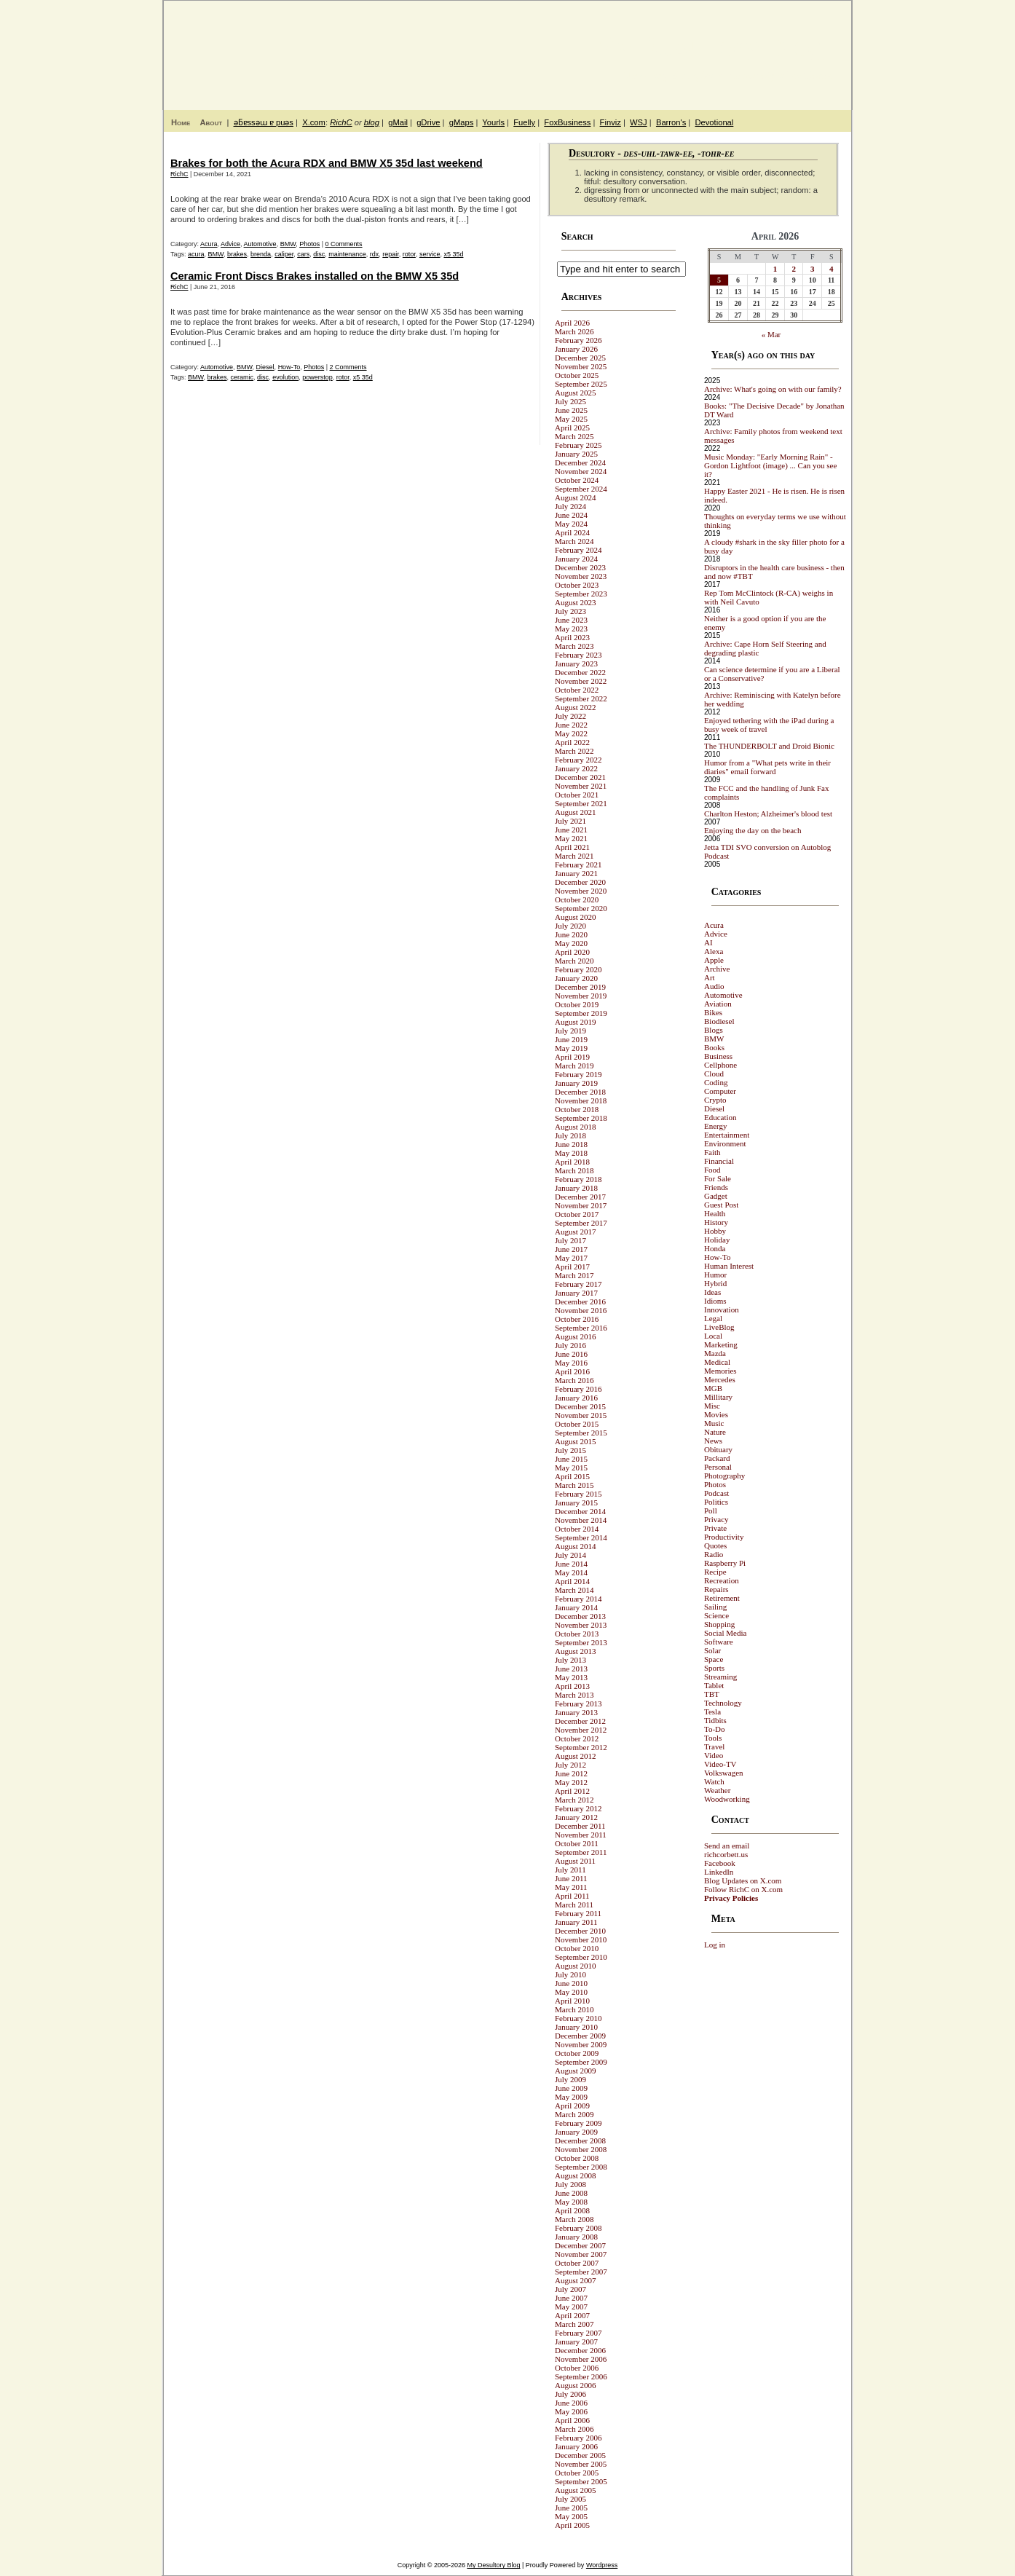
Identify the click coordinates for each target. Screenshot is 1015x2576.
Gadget (715, 1196)
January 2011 (576, 1922)
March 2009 (574, 2114)
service (430, 254)
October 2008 (577, 2158)
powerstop (317, 377)
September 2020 (581, 908)
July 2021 (570, 820)
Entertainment (726, 1134)
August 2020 (575, 917)
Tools (713, 1737)
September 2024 (581, 488)
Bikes (713, 1012)
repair (390, 254)
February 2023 (578, 654)
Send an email (726, 1845)
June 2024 (571, 515)
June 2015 (571, 1458)
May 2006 (571, 2411)
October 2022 (577, 689)
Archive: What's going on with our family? (773, 389)
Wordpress (601, 2565)
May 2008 (571, 2201)
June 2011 (571, 1878)
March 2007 (574, 2324)
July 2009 (570, 2079)
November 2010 (581, 1939)
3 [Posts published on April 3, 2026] (812, 268)
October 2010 (577, 1948)
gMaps (461, 122)
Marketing (721, 1344)
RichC (341, 122)
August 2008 (575, 2175)
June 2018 (571, 1144)
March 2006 (574, 2429)
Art (709, 977)
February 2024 (578, 549)
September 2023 (581, 593)
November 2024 (581, 471)
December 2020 (580, 882)
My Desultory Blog (711, 47)
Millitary (718, 1397)
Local (713, 1335)
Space (713, 1659)
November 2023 (581, 576)
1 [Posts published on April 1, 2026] (775, 268)
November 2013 (581, 1624)
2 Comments (348, 367)
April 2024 (572, 532)
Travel (714, 1746)
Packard (717, 1458)
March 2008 (574, 2219)
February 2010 (578, 2018)
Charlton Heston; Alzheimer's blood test (768, 813)
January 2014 (576, 1607)
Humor (715, 1274)
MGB (713, 1388)
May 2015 (571, 1467)
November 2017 (581, 1205)
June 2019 (571, 1039)
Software (718, 1641)
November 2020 (581, 890)
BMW (288, 244)
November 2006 (581, 2359)
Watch (714, 1781)
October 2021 (577, 794)
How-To (289, 367)
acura (196, 254)
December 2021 (580, 777)
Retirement (722, 1598)
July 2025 (570, 401)
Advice (230, 244)
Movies (716, 1414)
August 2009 (575, 2070)
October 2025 (577, 375)
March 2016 (574, 1380)
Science (716, 1615)
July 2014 (570, 1555)
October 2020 (577, 899)
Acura (209, 244)
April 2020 (572, 952)
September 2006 (581, 2376)
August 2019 (575, 1021)
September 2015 (581, 1432)
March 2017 (574, 1275)
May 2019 (571, 1048)
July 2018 (570, 1135)
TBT (711, 1694)
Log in (714, 1944)
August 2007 (575, 2280)
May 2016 (571, 1362)
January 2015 (576, 1502)
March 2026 (574, 331)
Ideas (712, 1292)
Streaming (720, 1676)
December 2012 (580, 1721)
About (211, 122)
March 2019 (574, 1065)
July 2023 (570, 611)
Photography (724, 1475)
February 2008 (578, 2228)
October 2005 (577, 2472)
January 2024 (576, 558)
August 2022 (575, 707)
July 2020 (570, 925)
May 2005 (571, 2516)
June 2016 (571, 1354)
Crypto (715, 1099)
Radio (713, 1554)
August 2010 (575, 1965)
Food (712, 1169)
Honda (714, 1248)
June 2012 (571, 1773)
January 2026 (576, 348)
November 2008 (581, 2149)
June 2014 (571, 1563)
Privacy (716, 1519)
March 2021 (574, 855)
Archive (717, 968)
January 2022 (576, 768)
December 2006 (580, 2350)
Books (714, 1047)
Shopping (719, 1624)
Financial (719, 1161)
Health (714, 1213)
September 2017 (581, 1222)
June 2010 (571, 1983)
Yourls (493, 122)
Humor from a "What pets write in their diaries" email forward (767, 767)
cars (303, 254)
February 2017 (578, 1284)
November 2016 (581, 1310)
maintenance (347, 254)
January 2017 (576, 1292)
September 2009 (581, 2061)
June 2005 (571, 2507)
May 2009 (571, 2096)
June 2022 (571, 724)
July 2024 (570, 506)
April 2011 (572, 1895)
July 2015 (570, 1450)
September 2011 (581, 1852)
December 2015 (580, 1406)
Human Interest (729, 1265)
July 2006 (570, 2394)
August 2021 (575, 812)
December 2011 (580, 1825)
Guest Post (721, 1204)
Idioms (715, 1300)
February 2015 (578, 1493)
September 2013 (581, 1642)
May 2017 (571, 1257)
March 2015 (574, 1485)
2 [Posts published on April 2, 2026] (793, 268)
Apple (714, 960)
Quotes (715, 1545)
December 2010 (580, 1930)
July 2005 (570, 2498)
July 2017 (570, 1240)
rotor (409, 254)
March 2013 (574, 1694)
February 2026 (578, 340)
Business (718, 1056)
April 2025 (572, 427)
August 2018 (575, 1126)
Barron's (671, 122)
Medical (717, 1362)
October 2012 (577, 1738)
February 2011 (578, 1913)
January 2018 (576, 1187)
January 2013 (576, 1712)
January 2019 (576, 1083)
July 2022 (570, 716)
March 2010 (574, 2009)
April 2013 (572, 1686)
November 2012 (581, 1729)
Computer (720, 1091)
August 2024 (575, 497)
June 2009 (571, 2088)
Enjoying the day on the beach (753, 830)
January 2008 (576, 2236)
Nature (715, 1431)
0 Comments (344, 244)
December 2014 (580, 1511)
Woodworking (727, 1799)
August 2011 (575, 1860)
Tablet (714, 1685)
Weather (717, 1790)
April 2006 (572, 2420)
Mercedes (719, 1379)
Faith (712, 1152)
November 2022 (581, 681)
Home (180, 122)
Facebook (719, 1863)
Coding (715, 1082)
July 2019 (570, 1030)
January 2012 (576, 1817)
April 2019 (572, 1056)
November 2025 (581, 366)
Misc (712, 1405)
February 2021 (578, 864)
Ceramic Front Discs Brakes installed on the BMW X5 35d (314, 276)
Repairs (716, 1589)
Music (714, 1423)
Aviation (718, 1003)
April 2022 (572, 742)
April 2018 (572, 1161)
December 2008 (580, 2140)
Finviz (610, 122)
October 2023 (577, 584)
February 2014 (578, 1598)
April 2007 (572, 2315)
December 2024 (580, 462)
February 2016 (578, 1388)
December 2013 (580, 1616)
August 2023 (575, 602)
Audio (714, 986)
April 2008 (572, 2210)
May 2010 (571, 1992)
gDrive (428, 122)
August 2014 (575, 1546)
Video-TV (720, 1764)
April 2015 (572, 1476)
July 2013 (570, 1659)
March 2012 (574, 1799)
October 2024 (577, 480)
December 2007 (580, 2245)
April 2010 (572, 2000)
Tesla (712, 1711)
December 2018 (580, 1091)
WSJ (638, 122)
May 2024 (571, 523)
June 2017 (571, 1249)
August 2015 (575, 1441)
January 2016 (576, 1397)
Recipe (715, 1571)
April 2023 (572, 637)
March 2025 (574, 436)
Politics (716, 1501)
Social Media (725, 1632)
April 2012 (572, 1791)
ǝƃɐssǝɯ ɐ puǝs (263, 122)
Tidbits (715, 1720)
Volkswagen (723, 1772)
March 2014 (574, 1590)
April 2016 (572, 1371)
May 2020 (571, 943)
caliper (284, 254)
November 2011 (581, 1834)
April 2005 (572, 2525)
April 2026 (572, 322)
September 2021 (581, 803)
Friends (716, 1187)
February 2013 (578, 1703)
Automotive (260, 244)
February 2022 (578, 759)
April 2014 (572, 1581)
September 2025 (581, 383)
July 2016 (570, 1345)
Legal (713, 1318)
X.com (313, 122)
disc (319, 254)
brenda (260, 254)
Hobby (715, 1230)
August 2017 (575, 1231)
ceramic (242, 377)
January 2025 (576, 453)
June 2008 (571, 2193)
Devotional (714, 122)
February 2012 (578, 1808)
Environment (725, 1143)
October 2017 (577, 1214)
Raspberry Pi (725, 1563)
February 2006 (578, 2437)
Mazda (715, 1353)
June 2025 (571, 410)
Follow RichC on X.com (743, 1889)
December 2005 (580, 2455)
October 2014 (577, 1528)
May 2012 (571, 1782)
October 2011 (577, 1843)
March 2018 (574, 1170)
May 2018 (571, 1153)
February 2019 (578, 1074)
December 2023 (580, 567)
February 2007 (578, 2332)
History (716, 1222)
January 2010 (576, 2026)
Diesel (265, 367)
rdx (374, 254)
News (713, 1440)
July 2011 (570, 1869)
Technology (723, 1702)
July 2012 (570, 1764)
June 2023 (571, 619)
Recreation (721, 1580)
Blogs (713, 1029)
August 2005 (575, 2490)
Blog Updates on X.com (742, 1880)
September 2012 (581, 1747)
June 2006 (571, 2402)
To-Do (714, 1729)
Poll (710, 1510)
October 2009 (577, 2053)
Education (720, 1117)
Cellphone (720, 1064)
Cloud (714, 1073)
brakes (237, 254)
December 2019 (580, 986)
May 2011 (571, 1887)
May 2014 (571, 1572)
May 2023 (571, 628)
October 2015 (577, 1423)
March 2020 (574, 960)
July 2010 (570, 1974)
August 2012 (575, 1756)
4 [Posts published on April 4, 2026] (831, 268)
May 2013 (571, 1677)
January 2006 (576, 2446)
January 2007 (576, 2341)
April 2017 (572, 1266)
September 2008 (581, 2166)
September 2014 (581, 1537)
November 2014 (581, 1520)
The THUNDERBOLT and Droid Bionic (769, 745)
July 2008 (570, 2184)
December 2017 (580, 1196)
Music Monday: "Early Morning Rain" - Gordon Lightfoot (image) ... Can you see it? (770, 465)
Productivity (723, 1536)
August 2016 (575, 1336)
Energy (715, 1126)
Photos (309, 244)
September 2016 (581, 1327)
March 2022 (574, 751)
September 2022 (581, 698)
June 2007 (571, 2297)
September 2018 (581, 1118)
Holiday (717, 1239)
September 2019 (581, 1013)
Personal (718, 1466)
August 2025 (575, 392)
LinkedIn (718, 1871)
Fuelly (524, 122)
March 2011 (574, 1904)
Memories (720, 1370)
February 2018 (578, 1179)
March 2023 (574, 646)
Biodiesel (719, 1021)
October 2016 (577, 1319)
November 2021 (581, 785)
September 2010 (581, 1957)
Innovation (721, 1309)
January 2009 (576, 2131)
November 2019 (581, 995)
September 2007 (581, 2271)
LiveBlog (719, 1327)
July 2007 (570, 2289)
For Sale (717, 1178)
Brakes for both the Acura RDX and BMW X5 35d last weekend (326, 163)
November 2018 (581, 1100)
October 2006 (577, 2367)
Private (715, 1528)
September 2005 (581, 2481)
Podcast (716, 1493)
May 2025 (571, 418)
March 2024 (574, 541)
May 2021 (571, 838)
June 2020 (571, 934)
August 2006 (575, 2385)
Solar (712, 1650)
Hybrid (715, 1283)
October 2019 (577, 1004)
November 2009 (581, 2044)
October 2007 (577, 2262)
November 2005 (581, 2463)
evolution (285, 377)
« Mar (771, 334)
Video (713, 1755)
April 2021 (572, 847)
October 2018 (577, 1109)
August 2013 (575, 1651)
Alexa (713, 951)
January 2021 (576, 873)
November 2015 (581, 1415)
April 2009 (572, 2105)
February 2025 (578, 445)
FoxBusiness (567, 122)
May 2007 (571, 2306)
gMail (398, 122)
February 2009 (578, 2123)
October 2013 (577, 1633)
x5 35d (453, 254)
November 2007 (581, 2254)
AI (708, 942)
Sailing (715, 1606)
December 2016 (580, 1301)
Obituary (718, 1449)
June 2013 (571, 1668)
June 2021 (571, 829)
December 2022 (580, 672)
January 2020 (576, 978)
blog (371, 122)
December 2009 (580, 2035)
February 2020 (578, 969)
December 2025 (580, 357)
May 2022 (571, 733)
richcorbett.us (726, 1854)
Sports (714, 1667)
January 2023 (576, 663)
